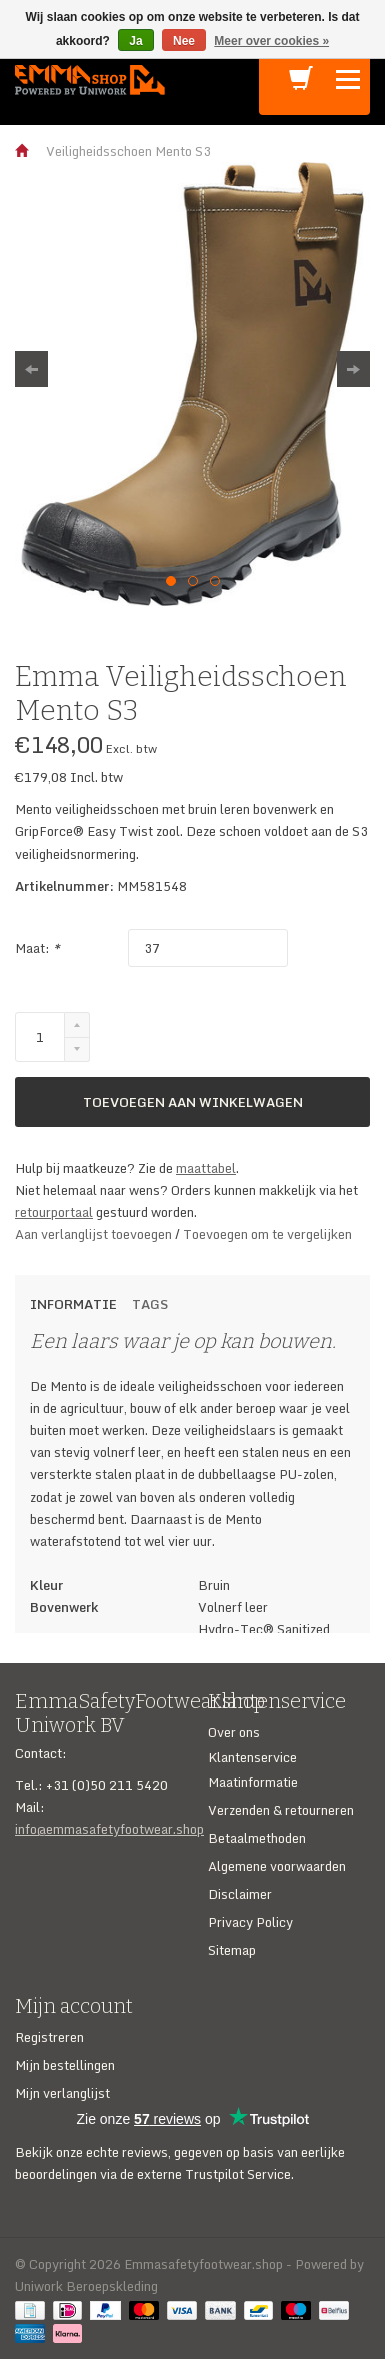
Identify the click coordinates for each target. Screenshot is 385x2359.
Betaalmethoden (257, 1838)
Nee (184, 41)
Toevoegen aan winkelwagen (193, 1102)
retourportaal (54, 1212)
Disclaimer (240, 1894)
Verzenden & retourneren (281, 1810)
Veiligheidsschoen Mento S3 (128, 151)
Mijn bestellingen (65, 2065)
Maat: (37, 948)
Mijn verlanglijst (62, 2093)
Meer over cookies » (271, 41)
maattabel (206, 1168)
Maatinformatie (253, 1782)
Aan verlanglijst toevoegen (95, 1234)
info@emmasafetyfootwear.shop (109, 1829)
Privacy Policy (250, 1922)
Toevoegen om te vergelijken (267, 1234)
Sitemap (232, 1950)
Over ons (234, 1732)
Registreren (49, 2037)
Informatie (73, 1304)
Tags (150, 1304)
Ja (135, 41)
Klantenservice (252, 1757)
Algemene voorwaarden (277, 1866)
